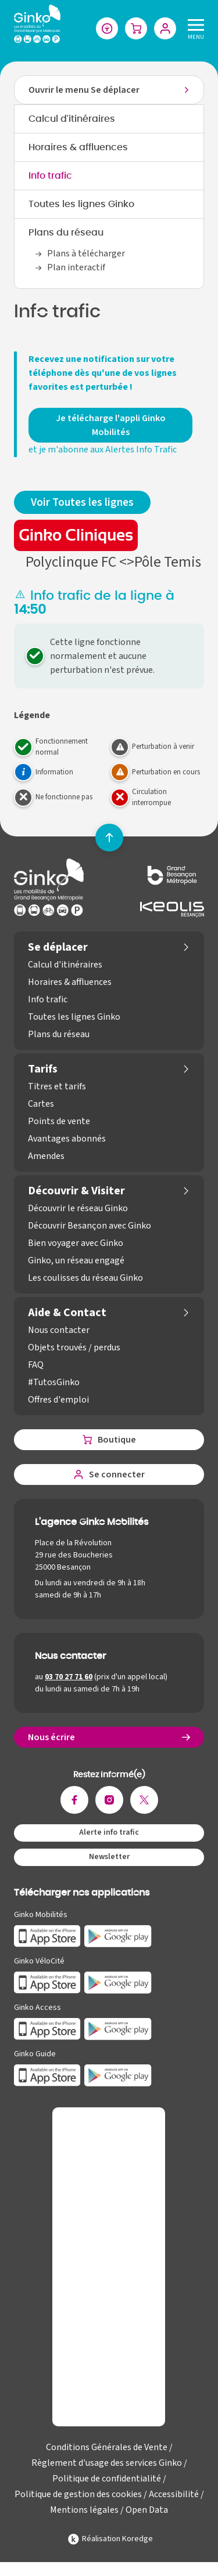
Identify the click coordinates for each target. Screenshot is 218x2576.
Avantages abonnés (67, 1138)
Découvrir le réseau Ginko (78, 1208)
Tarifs (43, 1069)
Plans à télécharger (86, 253)
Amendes (46, 1156)
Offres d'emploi (58, 1399)
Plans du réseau (65, 232)
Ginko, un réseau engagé (76, 1260)
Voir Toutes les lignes (82, 502)
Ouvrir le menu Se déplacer (84, 90)
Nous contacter (59, 1330)
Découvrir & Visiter (76, 1191)
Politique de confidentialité (106, 2478)
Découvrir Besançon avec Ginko (89, 1225)
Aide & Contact (67, 1313)
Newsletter (109, 1857)
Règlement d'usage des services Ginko (106, 2463)
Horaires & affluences (78, 147)
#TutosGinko (54, 1382)
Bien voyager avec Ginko (75, 1243)
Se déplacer (58, 947)
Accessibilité (174, 2494)
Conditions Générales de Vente (106, 2447)
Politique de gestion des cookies (78, 2494)
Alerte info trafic (109, 1832)
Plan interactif (76, 267)
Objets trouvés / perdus (74, 1347)
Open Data (147, 2509)
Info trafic (50, 175)
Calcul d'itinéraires (71, 119)
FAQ (36, 1364)
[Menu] (193, 28)
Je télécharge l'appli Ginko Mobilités (111, 425)
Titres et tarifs (57, 1086)
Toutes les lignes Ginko (81, 204)
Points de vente (59, 1121)
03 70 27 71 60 (68, 1677)
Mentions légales (84, 2509)
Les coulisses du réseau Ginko (85, 1277)
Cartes (41, 1103)
